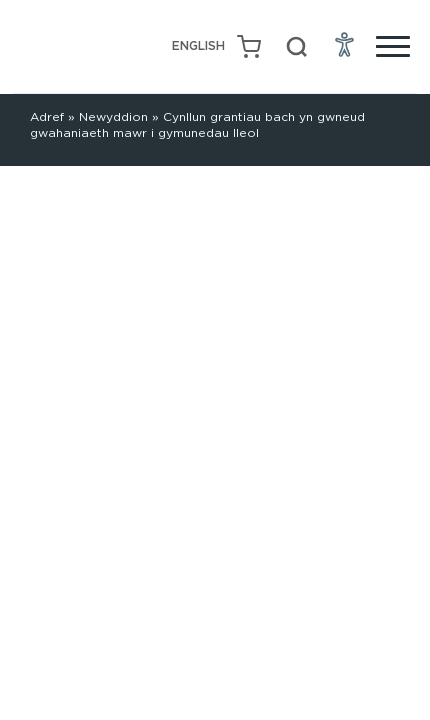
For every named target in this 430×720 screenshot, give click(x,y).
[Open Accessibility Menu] (345, 44)
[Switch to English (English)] (198, 46)
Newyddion (113, 116)
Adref (47, 116)
